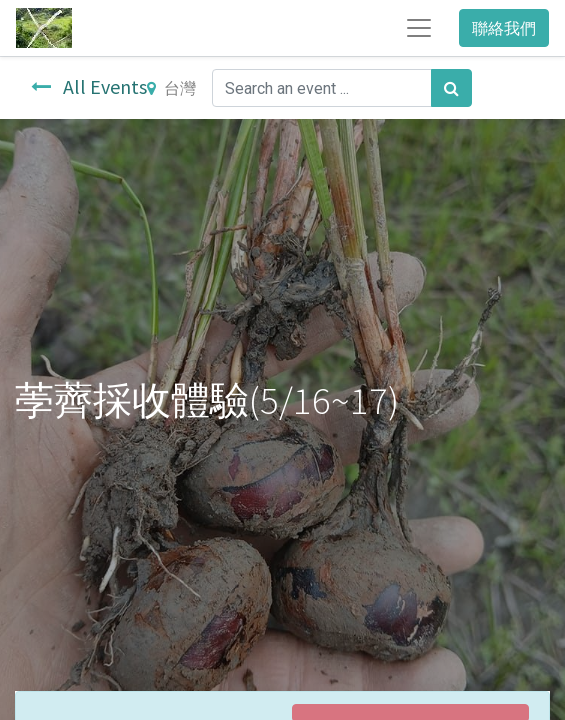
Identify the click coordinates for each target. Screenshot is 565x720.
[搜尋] (451, 88)
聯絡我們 (504, 28)
